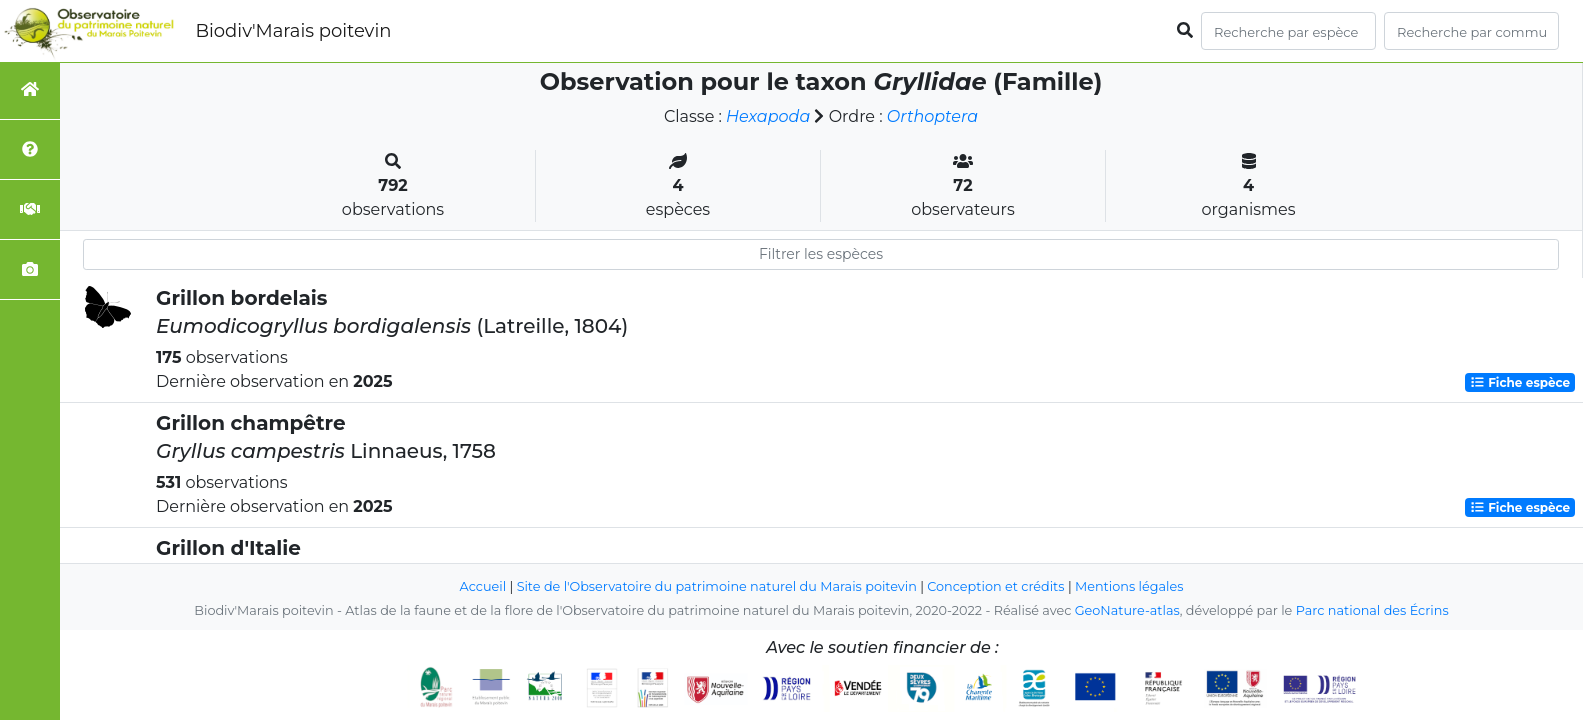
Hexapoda (768, 116)
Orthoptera (932, 116)
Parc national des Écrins (1372, 610)
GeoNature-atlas (1127, 610)
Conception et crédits (995, 586)
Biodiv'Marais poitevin (293, 31)
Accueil (483, 586)
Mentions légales (1129, 586)
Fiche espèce (1520, 382)
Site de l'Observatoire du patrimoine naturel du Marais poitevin (717, 586)
